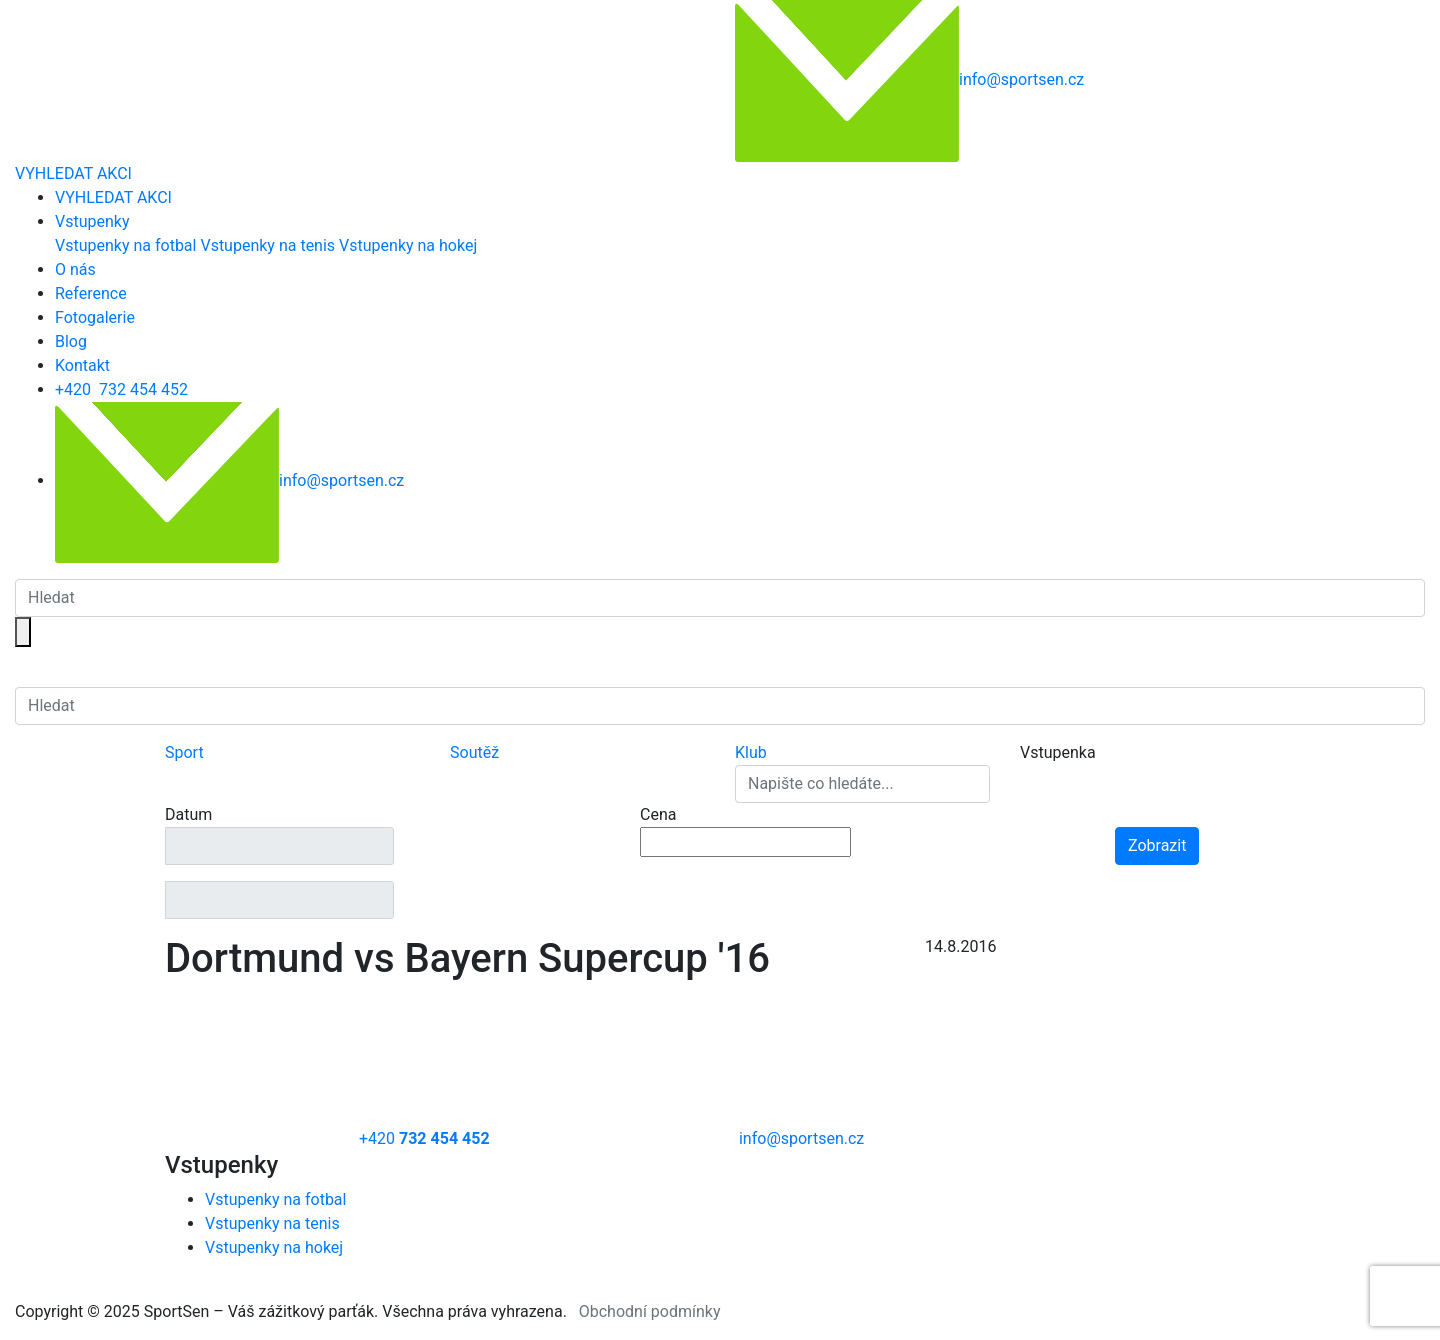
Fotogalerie (95, 317)
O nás (75, 269)
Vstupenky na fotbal (125, 245)
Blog (71, 341)
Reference (91, 293)
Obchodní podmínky (650, 1311)
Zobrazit (1157, 845)
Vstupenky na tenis (267, 245)
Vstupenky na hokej (408, 245)
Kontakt (82, 365)
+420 (121, 389)
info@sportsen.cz (229, 480)
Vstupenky (92, 221)
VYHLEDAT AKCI (73, 173)
